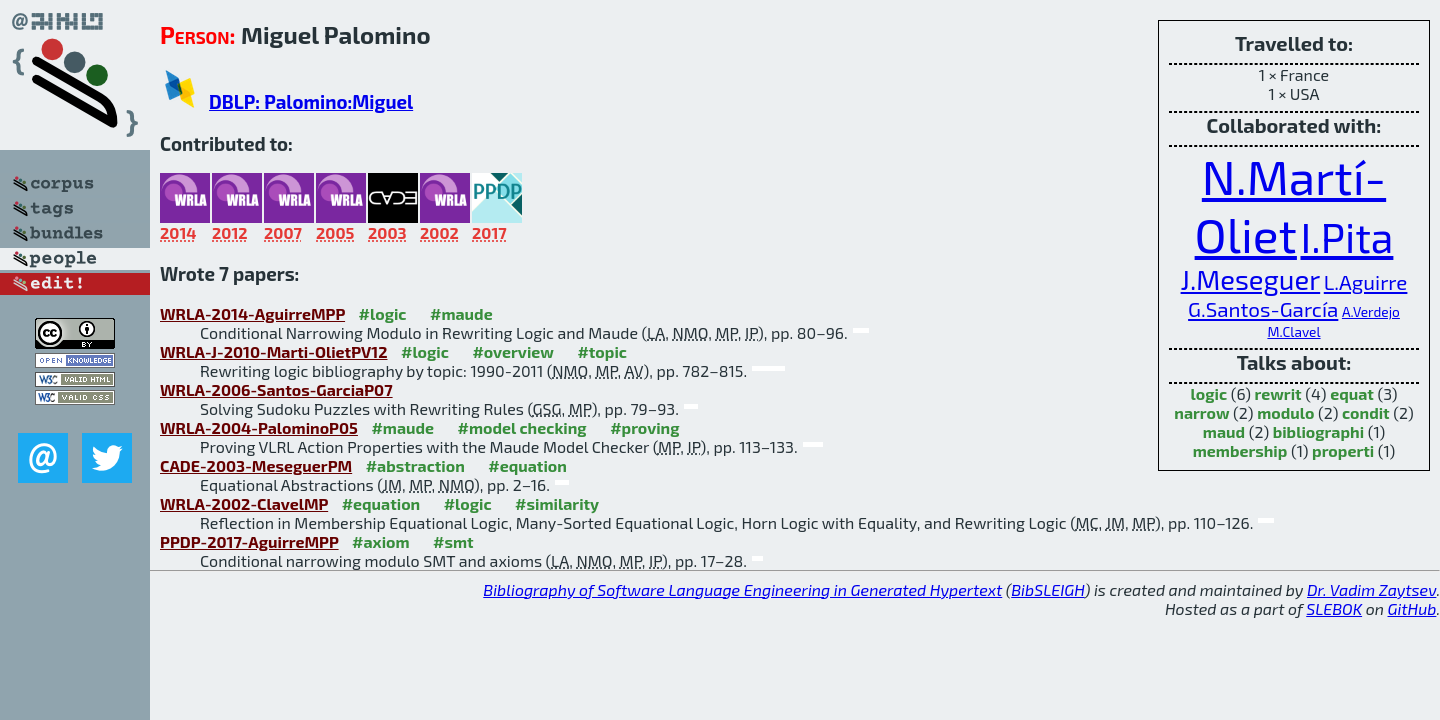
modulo (1285, 412)
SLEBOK (1334, 608)
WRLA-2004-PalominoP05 (259, 427)
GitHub (1412, 608)
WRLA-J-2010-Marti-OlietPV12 (274, 351)
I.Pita (1346, 236)
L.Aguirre (1366, 281)
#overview (513, 351)
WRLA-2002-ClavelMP (244, 503)
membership (1240, 450)
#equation (527, 465)
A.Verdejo (1371, 311)
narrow (1201, 412)
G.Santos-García (1263, 308)
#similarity (557, 503)
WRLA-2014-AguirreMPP (252, 313)
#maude (461, 313)
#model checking (522, 427)
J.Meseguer (1251, 279)
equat (1352, 393)
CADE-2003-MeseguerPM (256, 465)
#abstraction (415, 465)
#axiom (381, 541)
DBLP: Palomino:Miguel (311, 101)
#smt (453, 541)
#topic (602, 351)
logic (1209, 393)
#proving (644, 427)
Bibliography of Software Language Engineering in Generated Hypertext (742, 589)
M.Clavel (1293, 331)
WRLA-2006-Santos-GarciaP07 (276, 389)
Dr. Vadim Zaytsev (1371, 589)
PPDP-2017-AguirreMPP (249, 541)
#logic (383, 313)
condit (1366, 412)
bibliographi (1318, 431)
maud (1224, 431)
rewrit (1278, 393)
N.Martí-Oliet (1291, 205)
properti (1343, 450)
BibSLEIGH (1047, 589)
